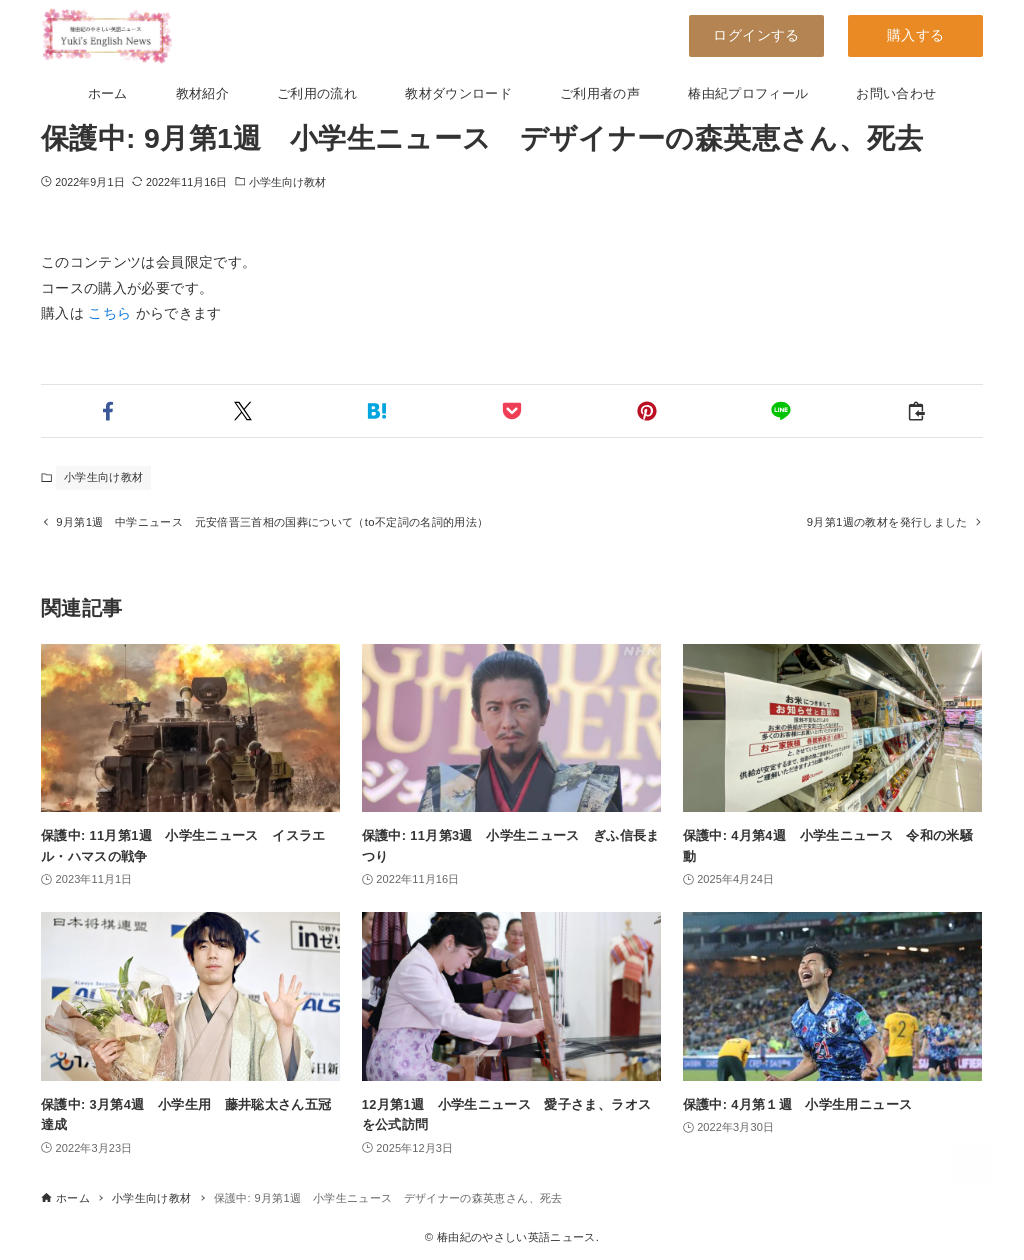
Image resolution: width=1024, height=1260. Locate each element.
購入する (915, 35)
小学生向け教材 (288, 182)
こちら (109, 313)
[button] (108, 411)
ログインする (756, 35)
